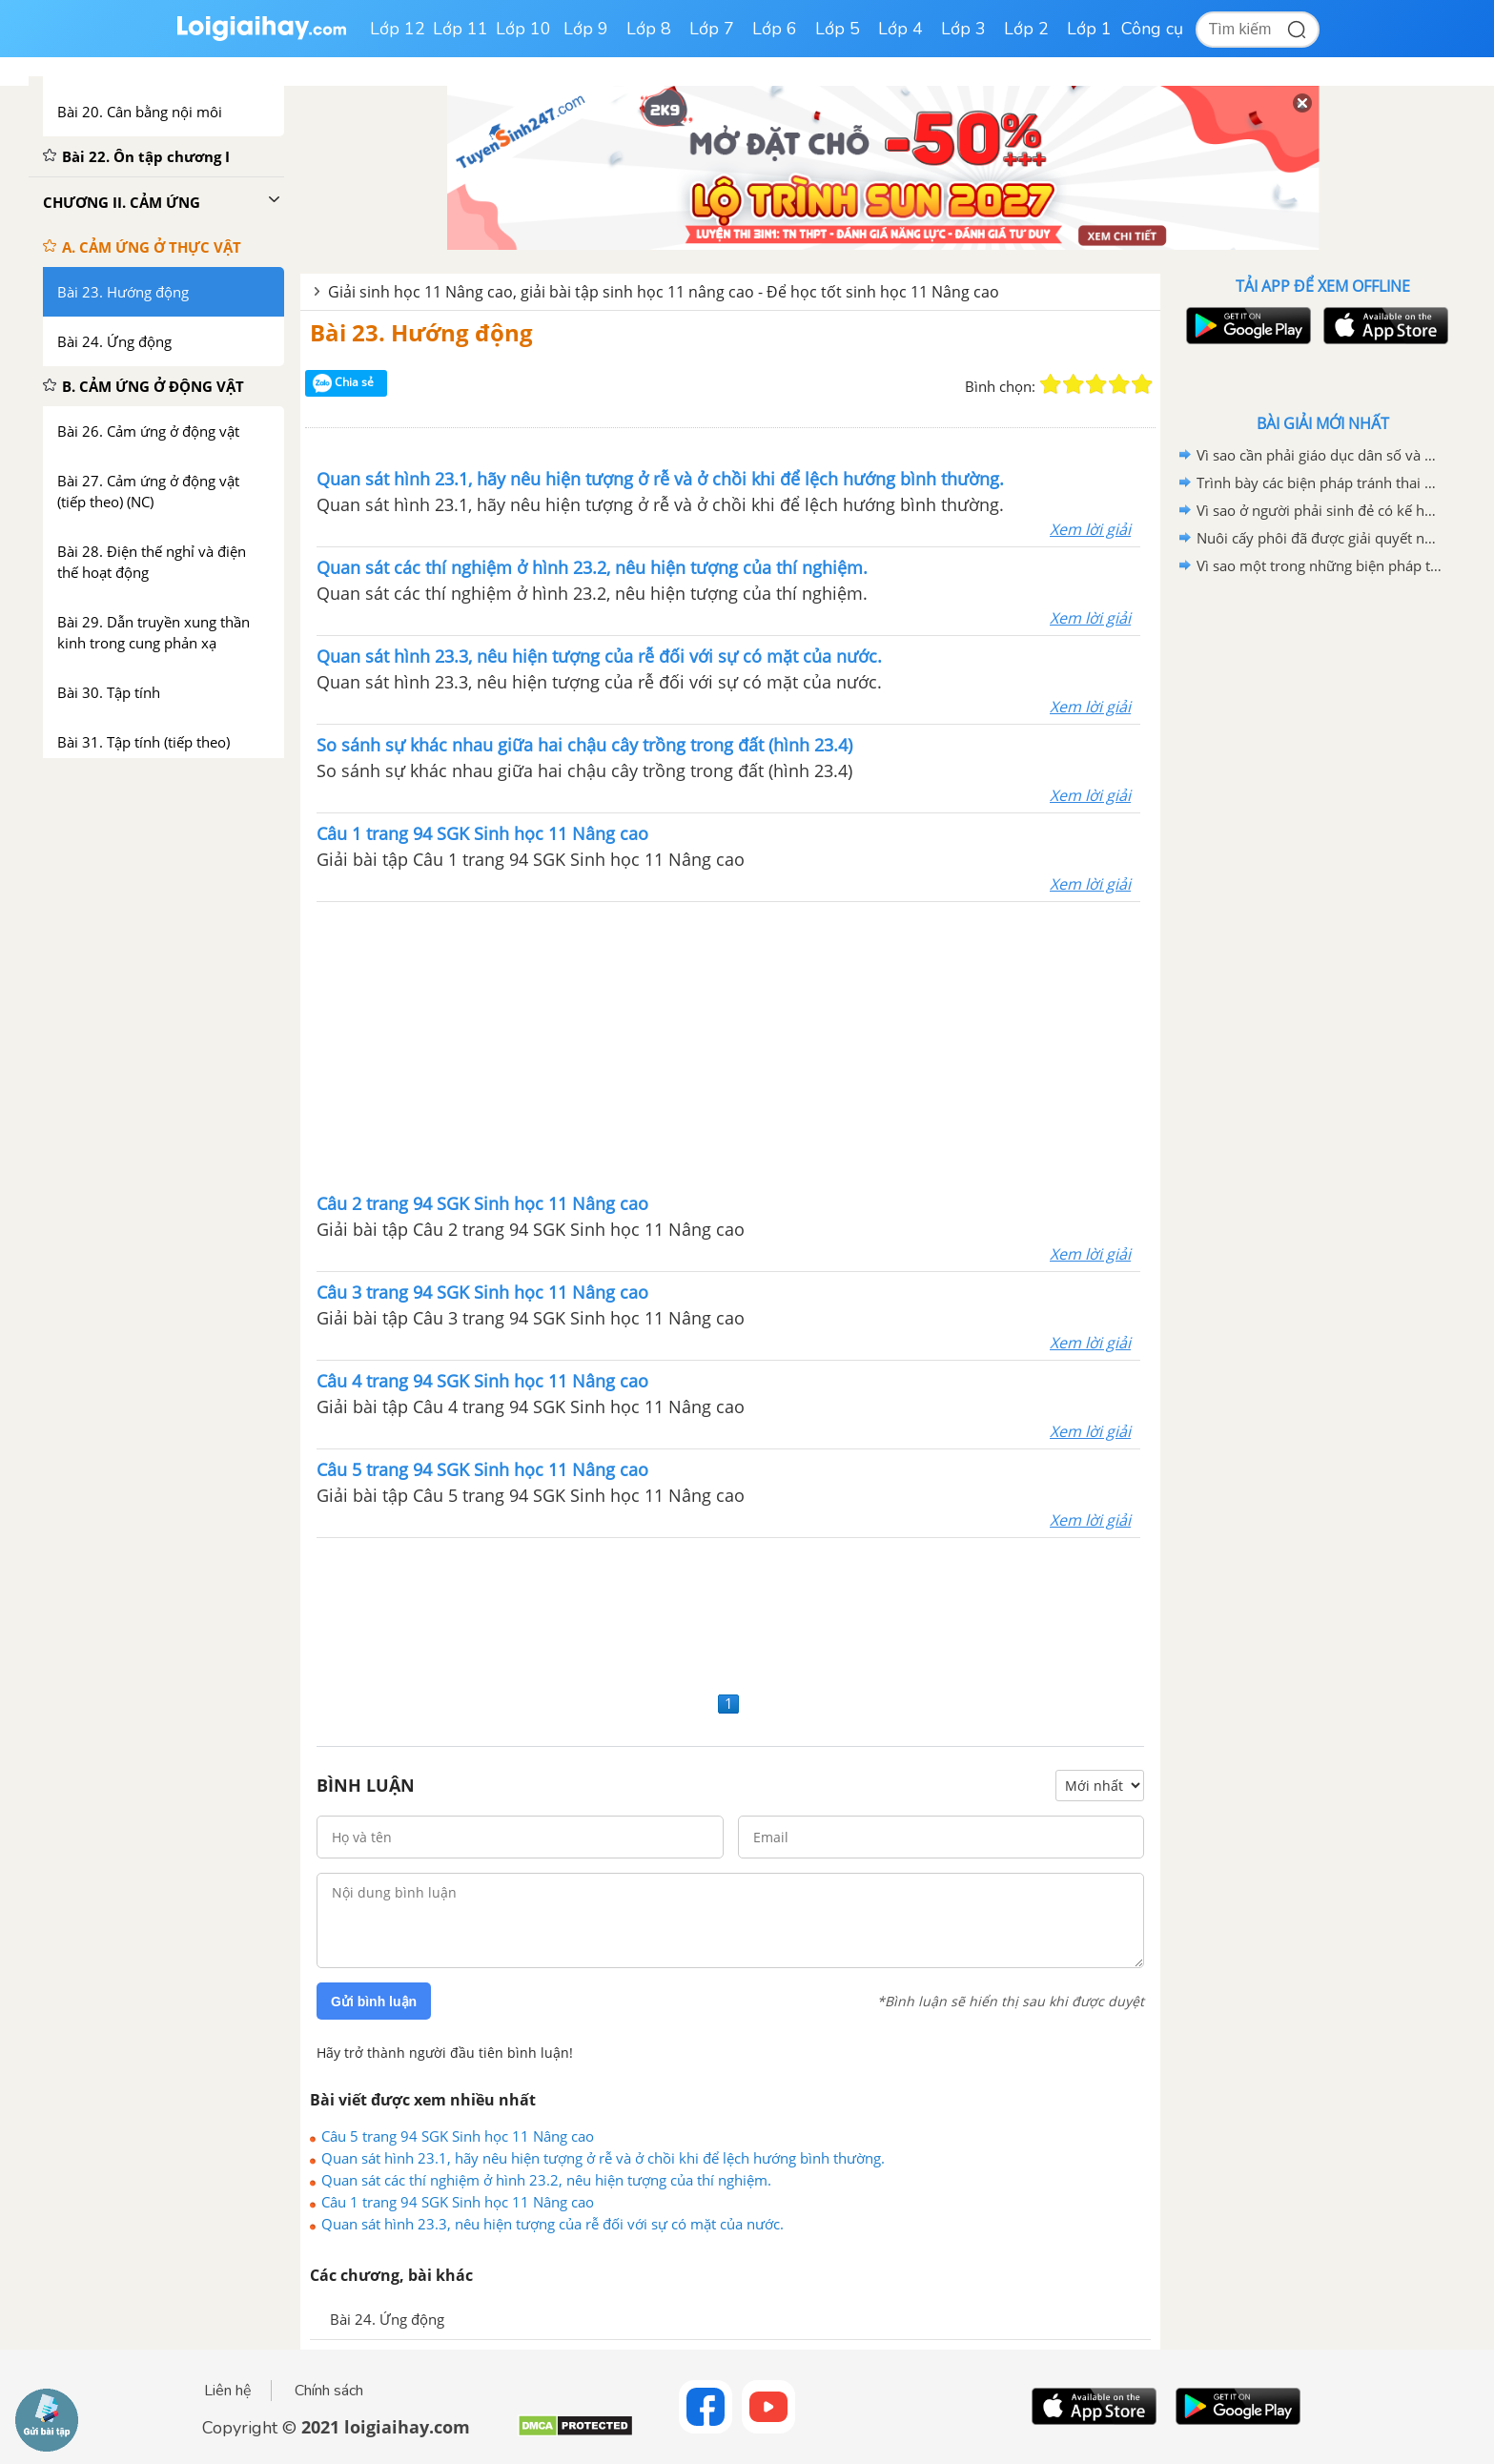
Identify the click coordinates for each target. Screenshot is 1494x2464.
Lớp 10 (523, 28)
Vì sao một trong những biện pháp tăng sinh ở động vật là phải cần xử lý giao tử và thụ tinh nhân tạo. (1320, 565)
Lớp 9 (585, 28)
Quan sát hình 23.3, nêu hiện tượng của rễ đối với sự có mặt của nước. (552, 2223)
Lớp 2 (1026, 28)
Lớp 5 (837, 28)
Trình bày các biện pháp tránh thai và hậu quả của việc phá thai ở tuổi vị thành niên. (1320, 482)
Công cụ (1152, 28)
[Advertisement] (728, 1045)
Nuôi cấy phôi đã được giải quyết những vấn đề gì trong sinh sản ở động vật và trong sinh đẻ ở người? (1320, 537)
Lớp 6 (774, 28)
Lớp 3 (963, 28)
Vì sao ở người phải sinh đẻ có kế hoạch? (1320, 510)
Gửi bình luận (374, 2001)
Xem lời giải (1090, 529)
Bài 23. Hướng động (421, 332)
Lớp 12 (397, 28)
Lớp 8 (648, 28)
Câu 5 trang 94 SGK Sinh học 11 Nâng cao (457, 2136)
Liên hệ (228, 2390)
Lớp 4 (900, 28)
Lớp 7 (711, 28)
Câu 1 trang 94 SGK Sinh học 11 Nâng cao (457, 2201)
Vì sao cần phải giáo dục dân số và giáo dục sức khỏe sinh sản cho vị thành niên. (1320, 454)
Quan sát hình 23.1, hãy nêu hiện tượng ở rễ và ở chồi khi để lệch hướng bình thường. (603, 2157)
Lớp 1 (1089, 28)
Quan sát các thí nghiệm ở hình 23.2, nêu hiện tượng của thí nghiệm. (546, 2179)
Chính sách (329, 2390)
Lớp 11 (460, 28)
